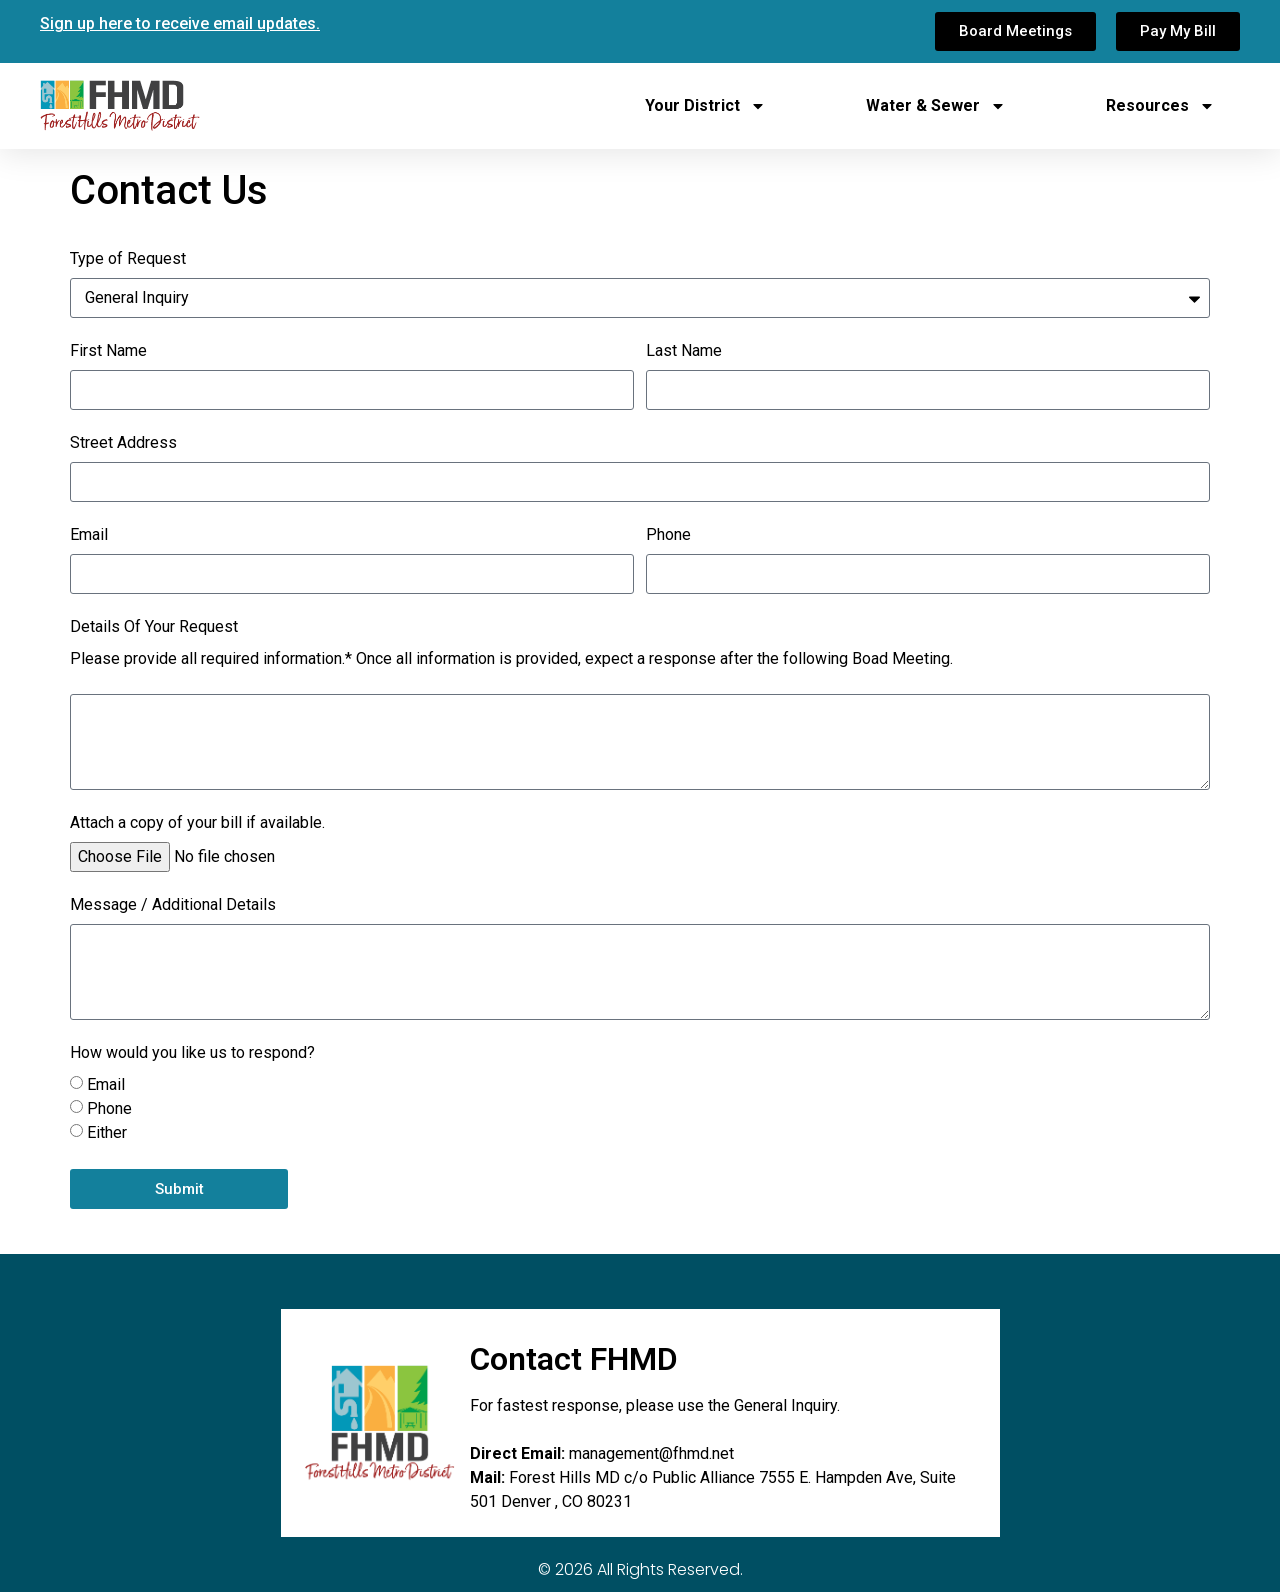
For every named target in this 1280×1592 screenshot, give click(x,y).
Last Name (684, 351)
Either (107, 1132)
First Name (108, 351)
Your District (705, 106)
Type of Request (128, 259)
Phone (668, 535)
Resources (1160, 106)
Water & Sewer (936, 106)
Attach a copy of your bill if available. (197, 823)
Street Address (123, 443)
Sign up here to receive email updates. (180, 23)
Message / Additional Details (173, 905)
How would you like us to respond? (192, 1053)
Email (89, 535)
